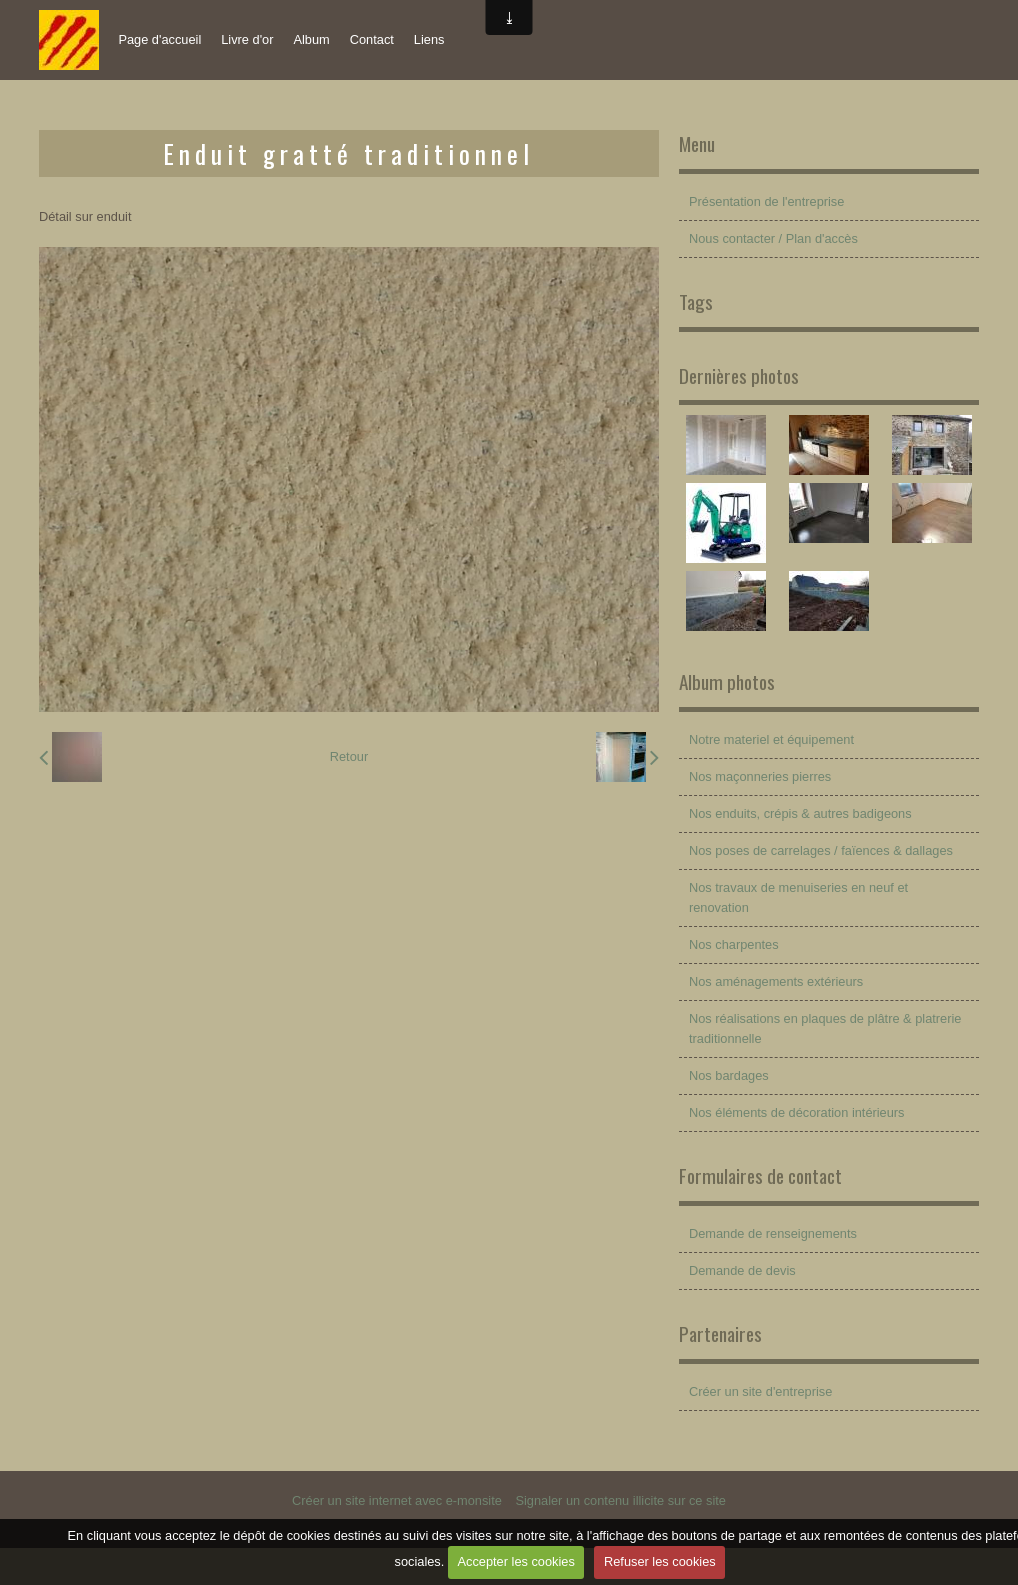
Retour (349, 756)
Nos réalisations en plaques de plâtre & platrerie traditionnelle (825, 1028)
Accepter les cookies (515, 1561)
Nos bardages (729, 1075)
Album (311, 39)
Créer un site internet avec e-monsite (397, 1500)
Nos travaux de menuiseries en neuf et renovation (798, 897)
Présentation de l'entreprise (766, 201)
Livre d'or (247, 39)
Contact (372, 39)
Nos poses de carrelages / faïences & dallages (821, 850)
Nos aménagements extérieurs (776, 981)
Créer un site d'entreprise (760, 1391)
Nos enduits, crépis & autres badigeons (800, 813)
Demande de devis (742, 1270)
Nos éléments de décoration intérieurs (797, 1112)
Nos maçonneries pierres (760, 776)
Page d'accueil (159, 39)
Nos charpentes (734, 944)
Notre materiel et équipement (771, 739)
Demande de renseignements (773, 1233)
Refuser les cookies (660, 1561)
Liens (429, 39)
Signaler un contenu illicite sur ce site (620, 1500)
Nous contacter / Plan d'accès (773, 238)
